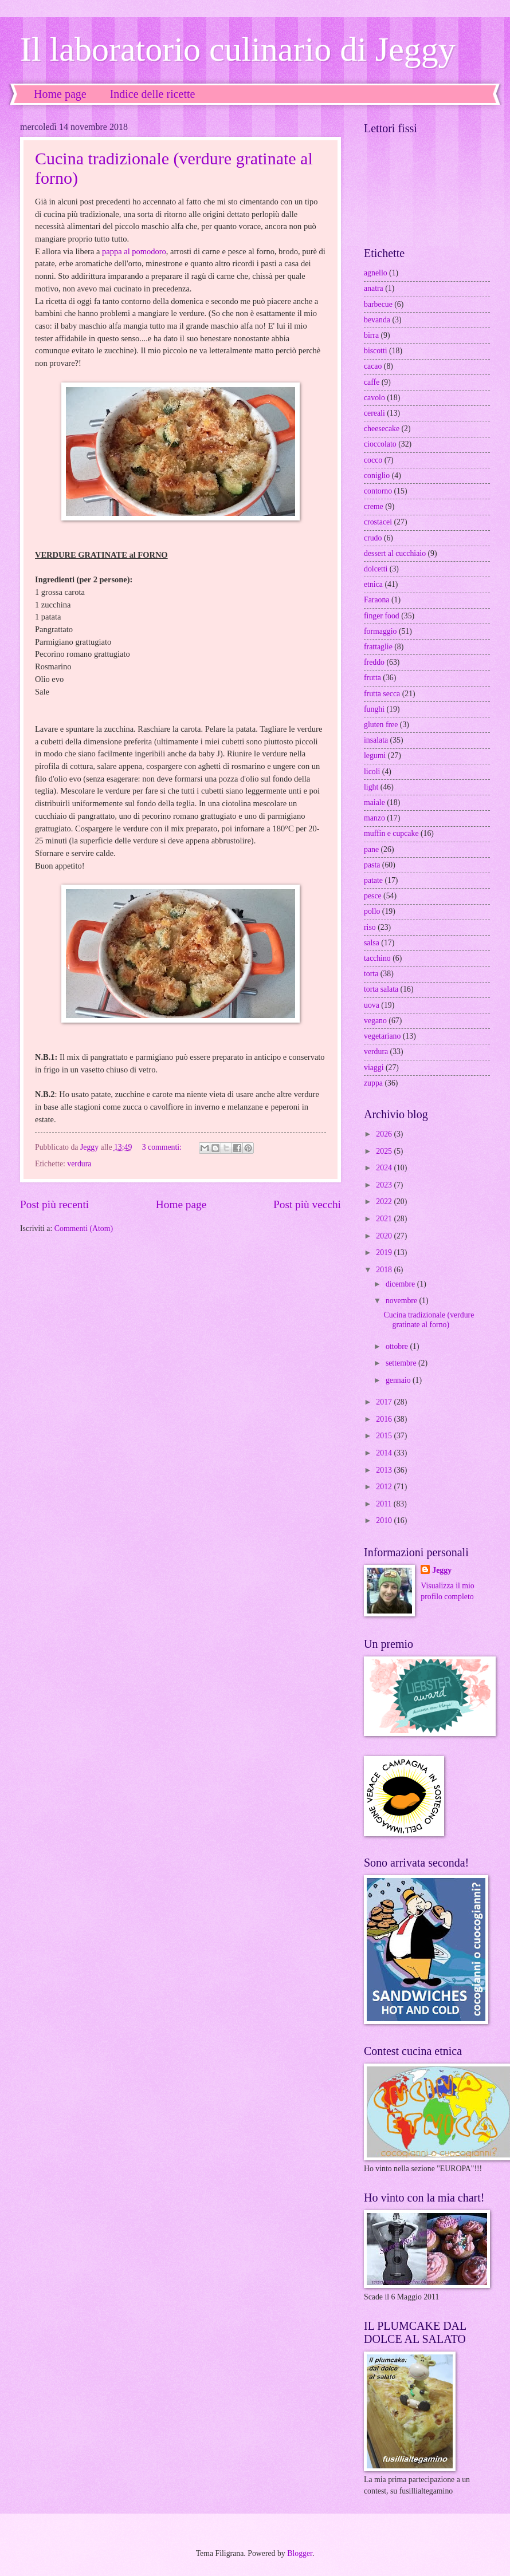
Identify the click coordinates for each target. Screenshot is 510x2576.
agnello (375, 273)
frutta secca (382, 693)
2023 (385, 1185)
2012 (385, 1486)
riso (370, 927)
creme (373, 506)
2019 (385, 1252)
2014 (385, 1453)
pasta (372, 865)
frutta (372, 677)
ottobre (398, 1346)
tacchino (377, 958)
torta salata (381, 989)
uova (371, 1005)
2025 (385, 1151)
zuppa (373, 1083)
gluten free (381, 724)
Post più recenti (54, 1204)
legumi (375, 755)
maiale (374, 802)
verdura (79, 1163)
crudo (373, 538)
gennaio (399, 1380)
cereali (374, 413)
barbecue (378, 304)
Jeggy (442, 1570)
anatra (373, 288)
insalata (376, 740)
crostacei (378, 522)
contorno (378, 491)
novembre (402, 1300)
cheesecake (381, 428)
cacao (373, 366)
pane (371, 849)
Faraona (376, 599)
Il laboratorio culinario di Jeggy (238, 49)
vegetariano (382, 1036)
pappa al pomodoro (134, 251)
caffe (371, 382)
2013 (385, 1470)
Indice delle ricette (152, 94)
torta (371, 973)
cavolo (374, 397)
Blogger (299, 2553)
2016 (385, 1419)
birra (371, 335)
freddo (374, 662)
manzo (374, 818)
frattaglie (378, 646)
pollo (372, 911)
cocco (373, 460)
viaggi (374, 1067)
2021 (385, 1218)
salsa (371, 942)
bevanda (377, 319)
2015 (385, 1435)
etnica (373, 584)
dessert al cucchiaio (395, 553)
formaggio (380, 631)
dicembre (401, 1284)
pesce (373, 895)
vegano (375, 1020)
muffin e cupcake (391, 833)
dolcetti (375, 569)
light (371, 787)
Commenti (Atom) (83, 1228)
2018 (385, 1269)
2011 (385, 1504)
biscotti (375, 350)
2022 (385, 1201)
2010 (385, 1520)
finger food (381, 616)
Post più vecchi (307, 1204)
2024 (385, 1167)
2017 (385, 1402)
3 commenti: (163, 1147)
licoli (372, 771)
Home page (60, 94)
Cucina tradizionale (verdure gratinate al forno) (428, 1320)
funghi (374, 709)
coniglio (377, 475)
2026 (385, 1134)
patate (373, 880)
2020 (385, 1236)
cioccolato (380, 444)
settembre (402, 1363)
